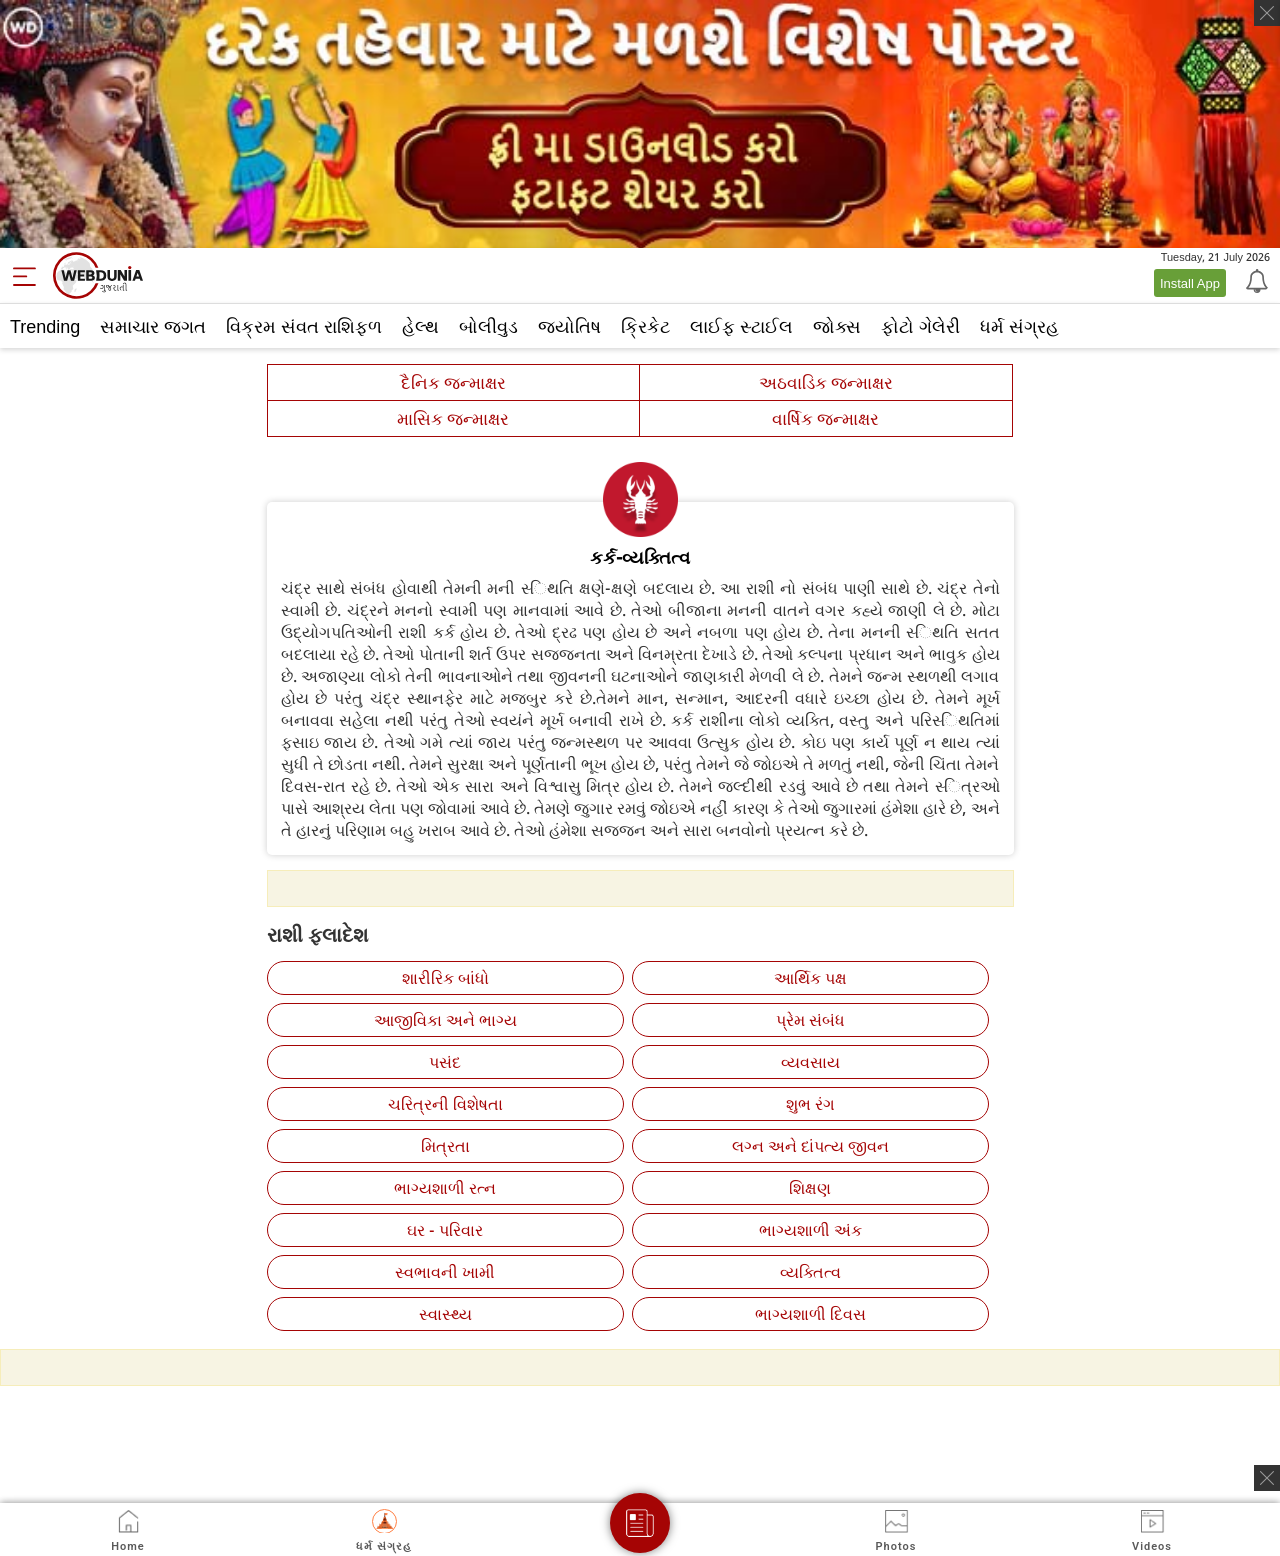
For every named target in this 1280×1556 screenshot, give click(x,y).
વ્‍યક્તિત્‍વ (810, 1272)
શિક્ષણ (810, 1188)
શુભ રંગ (810, 1104)
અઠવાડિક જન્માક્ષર (826, 382)
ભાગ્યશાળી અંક (810, 1230)
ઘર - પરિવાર (445, 1230)
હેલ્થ (420, 326)
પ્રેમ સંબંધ (810, 1020)
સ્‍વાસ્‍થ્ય (445, 1314)
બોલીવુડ (488, 326)
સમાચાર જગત (153, 326)
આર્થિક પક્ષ (810, 978)
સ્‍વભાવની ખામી (445, 1272)
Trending (45, 326)
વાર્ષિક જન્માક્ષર (825, 418)
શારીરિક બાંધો (445, 978)
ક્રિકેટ (645, 326)
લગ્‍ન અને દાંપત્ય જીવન (810, 1146)
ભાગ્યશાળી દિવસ (810, 1314)
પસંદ (445, 1062)
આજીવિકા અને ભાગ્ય (445, 1020)
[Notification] (1255, 280)
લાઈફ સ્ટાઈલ (741, 326)
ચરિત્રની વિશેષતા (445, 1104)
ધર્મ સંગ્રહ (1019, 326)
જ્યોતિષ (569, 326)
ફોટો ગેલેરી (920, 326)
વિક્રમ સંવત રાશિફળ (304, 326)
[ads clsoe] (1267, 1478)
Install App (1190, 283)
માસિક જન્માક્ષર (453, 418)
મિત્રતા (445, 1146)
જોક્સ (837, 326)
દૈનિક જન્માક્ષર (453, 382)
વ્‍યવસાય (810, 1062)
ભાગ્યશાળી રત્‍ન (445, 1188)
